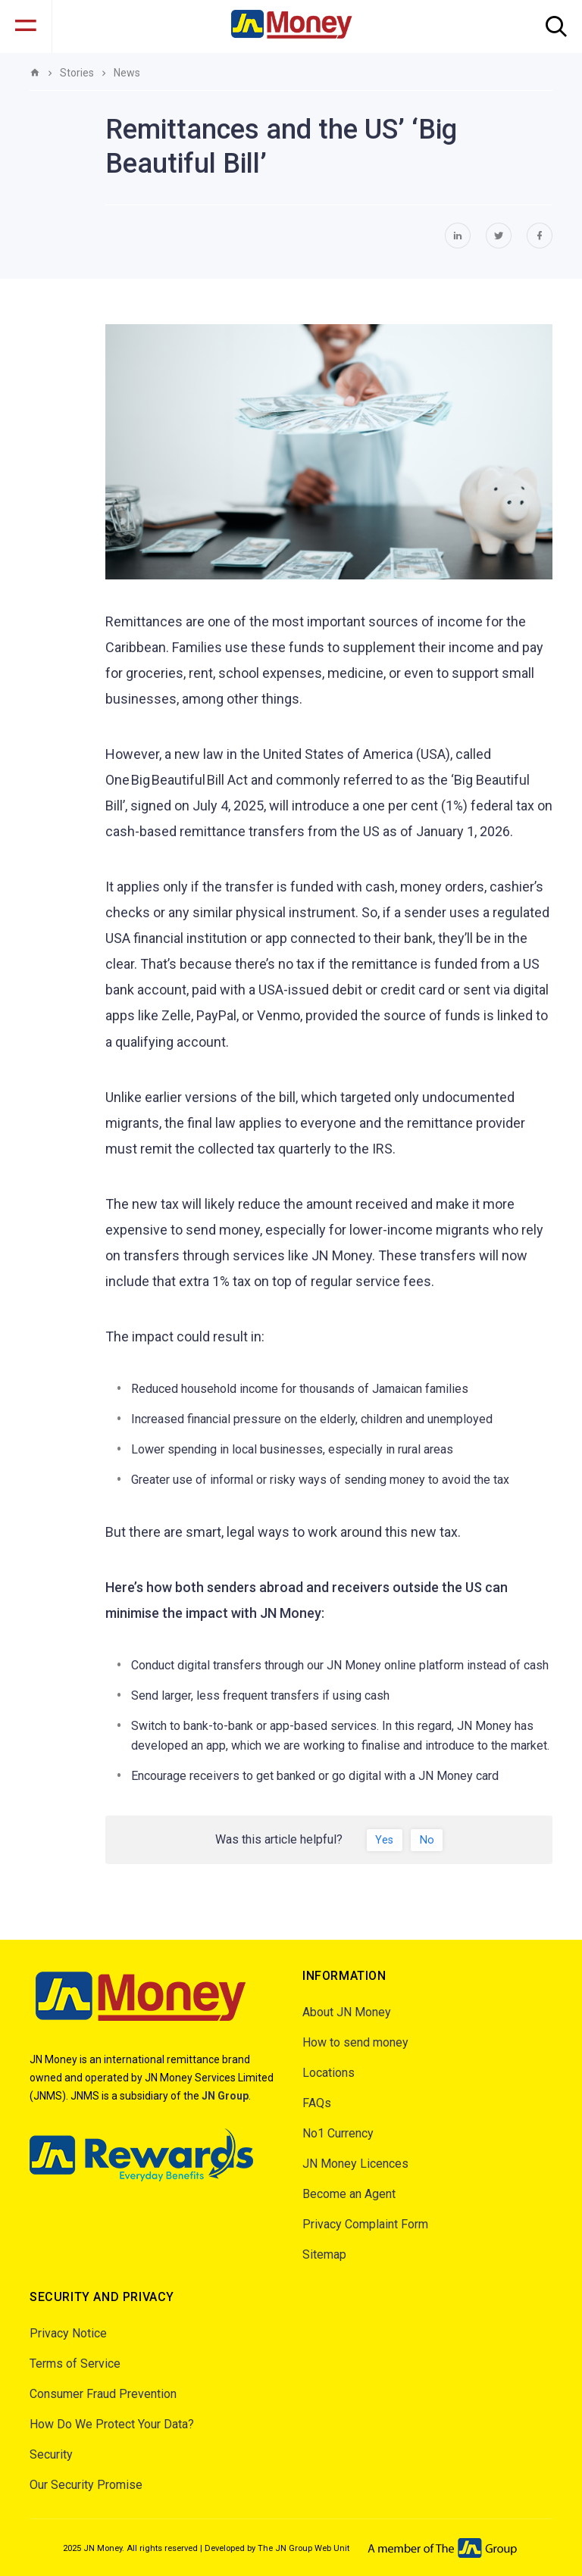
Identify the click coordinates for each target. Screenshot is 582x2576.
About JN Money (346, 2012)
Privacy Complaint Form (365, 2224)
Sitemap (324, 2254)
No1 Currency (338, 2133)
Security (51, 2454)
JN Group (225, 2096)
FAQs (316, 2103)
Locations (328, 2072)
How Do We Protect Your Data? (112, 2424)
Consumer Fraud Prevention (103, 2394)
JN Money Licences (355, 2163)
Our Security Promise (86, 2485)
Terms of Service (75, 2363)
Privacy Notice (68, 2333)
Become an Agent (349, 2194)
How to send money (355, 2042)
